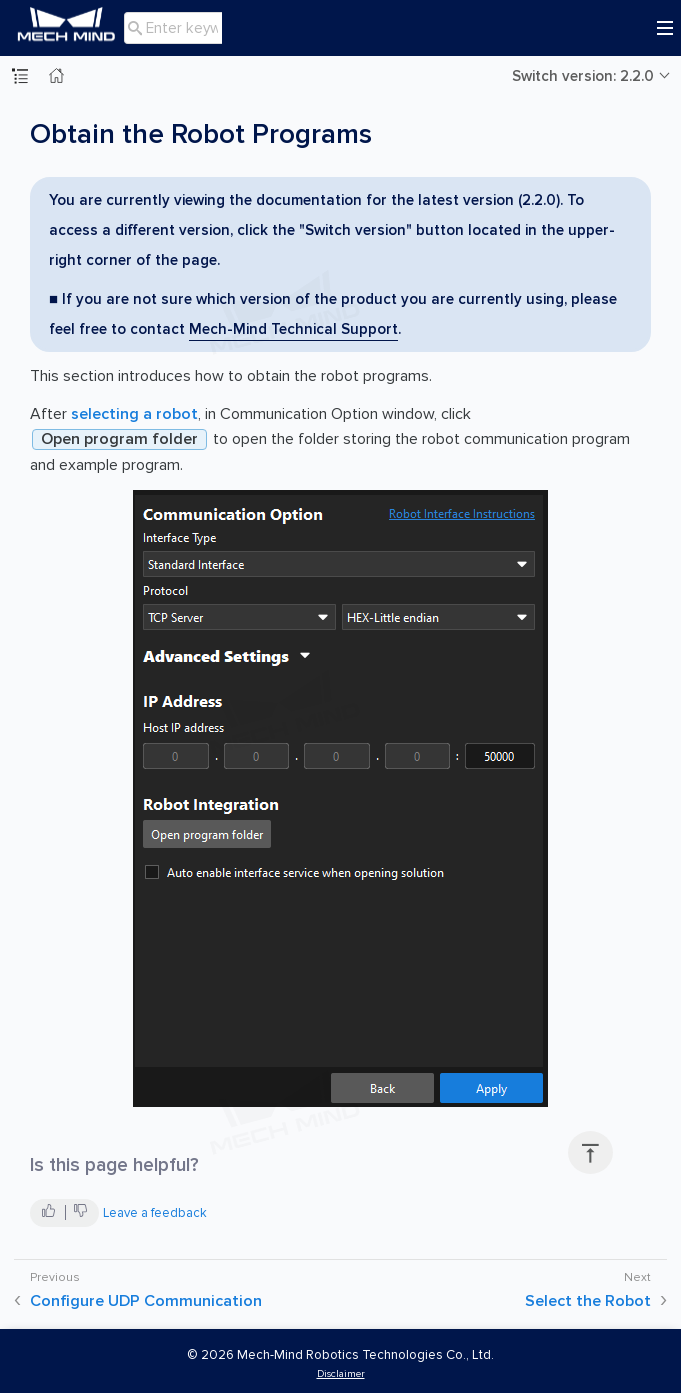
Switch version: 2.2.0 (583, 76)
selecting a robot (134, 414)
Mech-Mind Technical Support (293, 329)
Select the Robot (588, 1301)
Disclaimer (341, 1373)
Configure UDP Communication (146, 1301)
